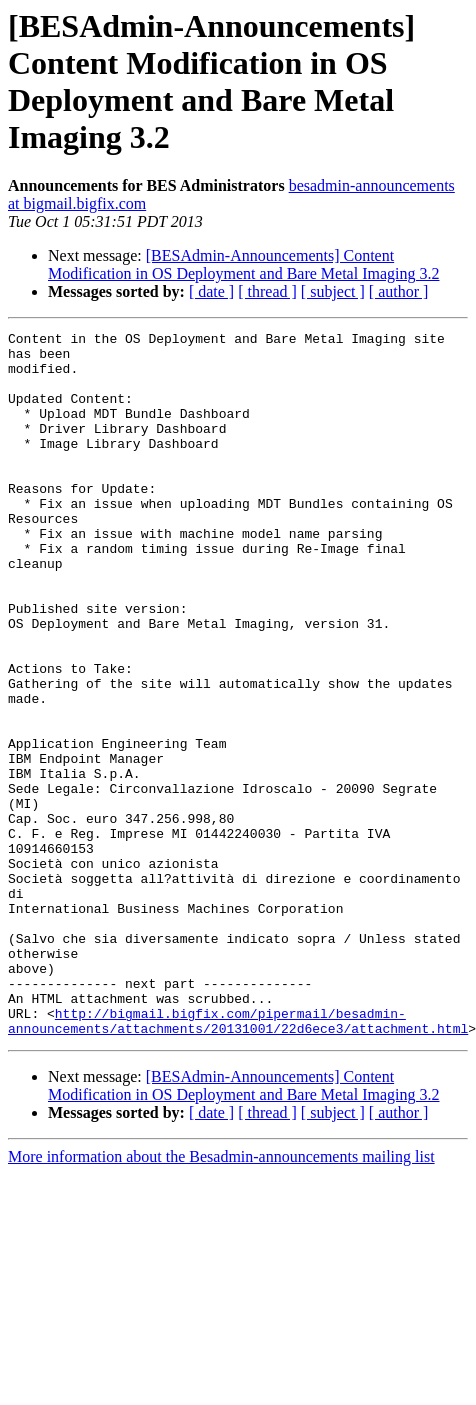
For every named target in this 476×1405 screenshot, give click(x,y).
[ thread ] (267, 291)
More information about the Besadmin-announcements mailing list (221, 1297)
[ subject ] (333, 291)
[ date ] (211, 291)
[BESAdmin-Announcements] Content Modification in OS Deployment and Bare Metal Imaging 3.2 (243, 264)
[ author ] (399, 291)
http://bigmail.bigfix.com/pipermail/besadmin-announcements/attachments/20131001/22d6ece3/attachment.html (238, 1160)
